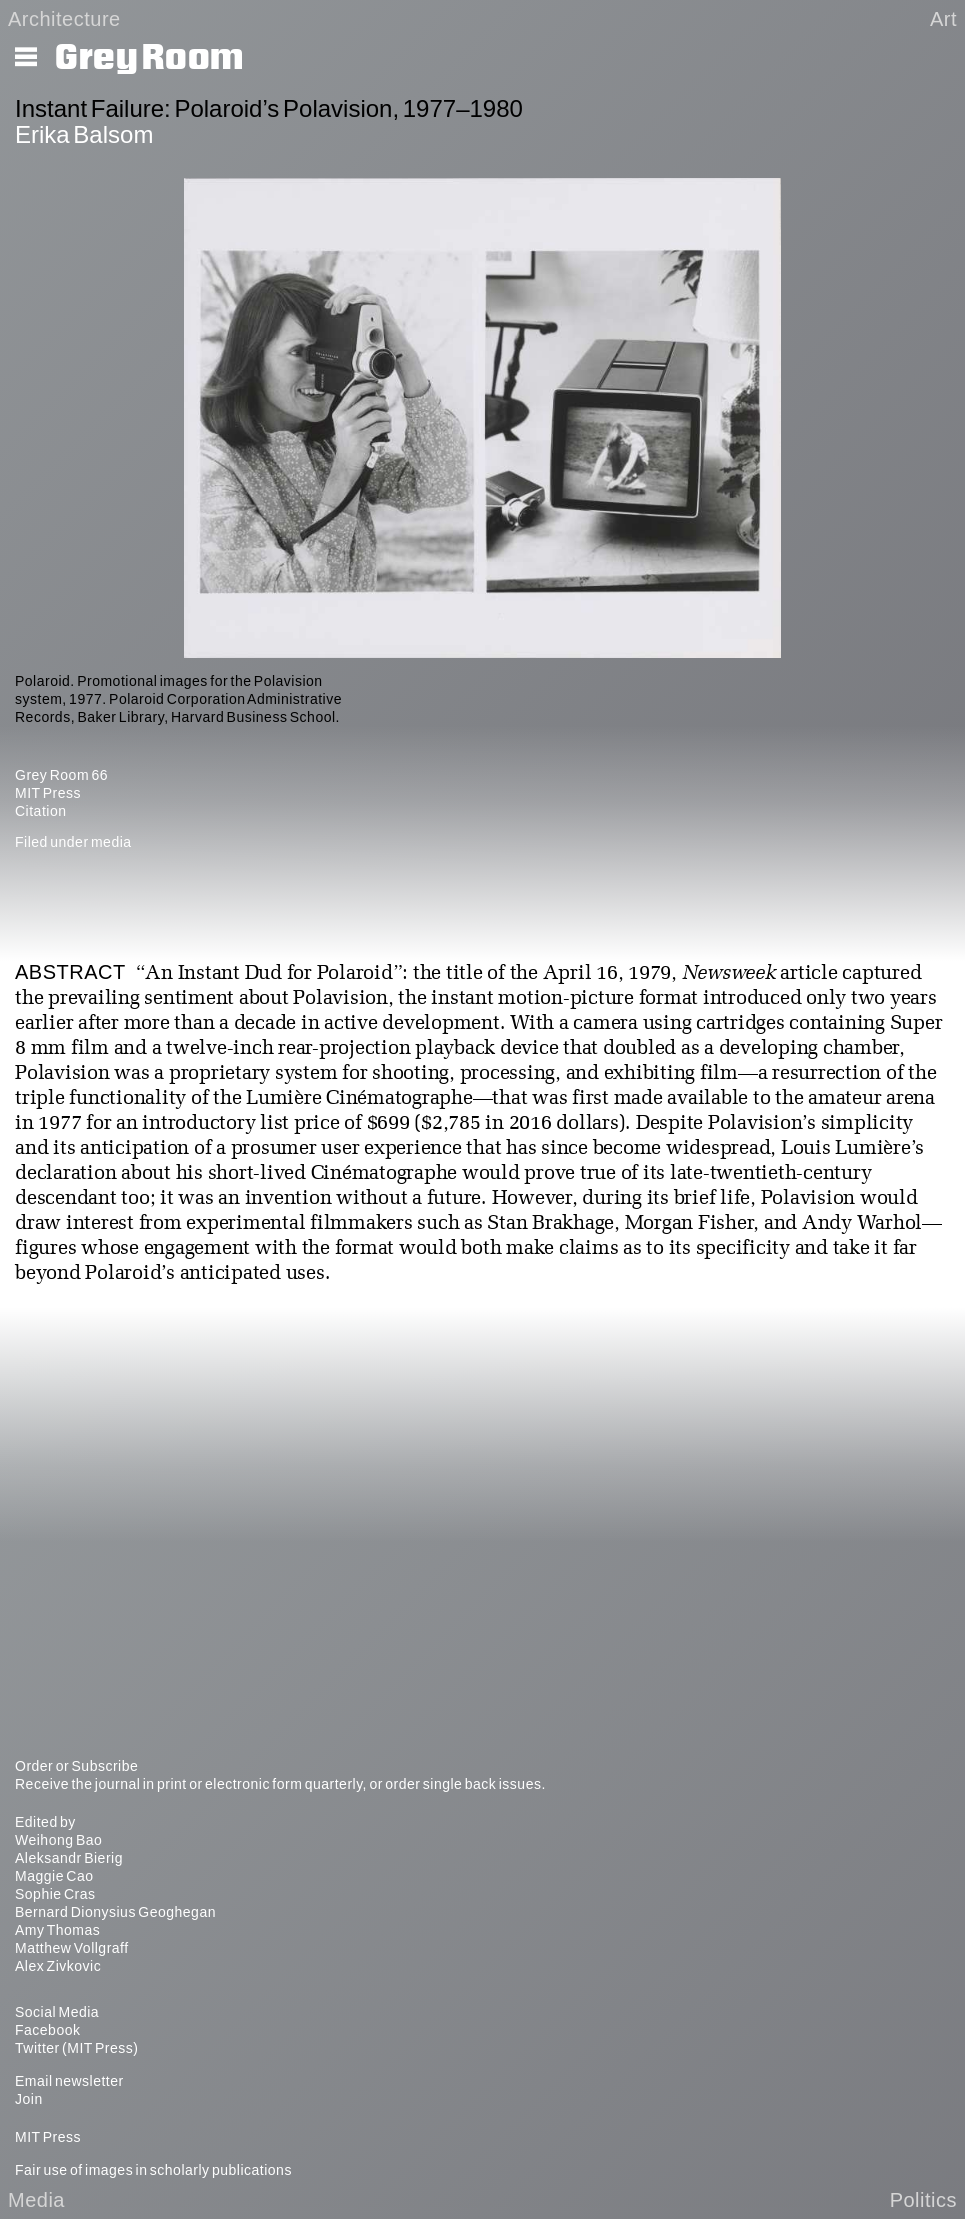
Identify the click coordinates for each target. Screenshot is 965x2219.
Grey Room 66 (61, 775)
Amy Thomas (57, 1930)
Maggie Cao (54, 1876)
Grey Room (149, 58)
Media (36, 2200)
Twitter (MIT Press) (76, 2048)
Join (29, 2099)
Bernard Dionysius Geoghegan (115, 1912)
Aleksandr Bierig (69, 1858)
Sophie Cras (55, 1894)
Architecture (64, 19)
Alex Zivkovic (58, 1966)
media (111, 842)
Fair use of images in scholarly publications (153, 2170)
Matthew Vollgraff (72, 1948)
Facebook (47, 2030)
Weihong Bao (58, 1840)
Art (943, 19)
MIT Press (48, 793)
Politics (923, 2200)
